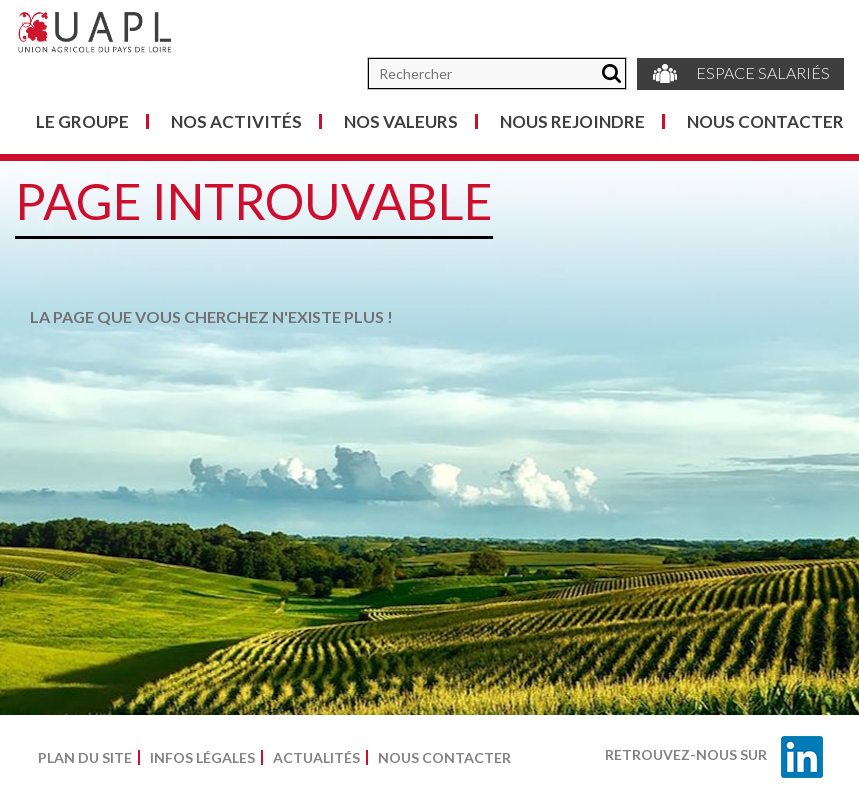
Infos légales (202, 757)
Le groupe (82, 121)
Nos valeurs (401, 121)
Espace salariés (740, 73)
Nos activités (236, 121)
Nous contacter (765, 121)
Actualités (316, 757)
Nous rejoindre (572, 121)
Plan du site (85, 757)
